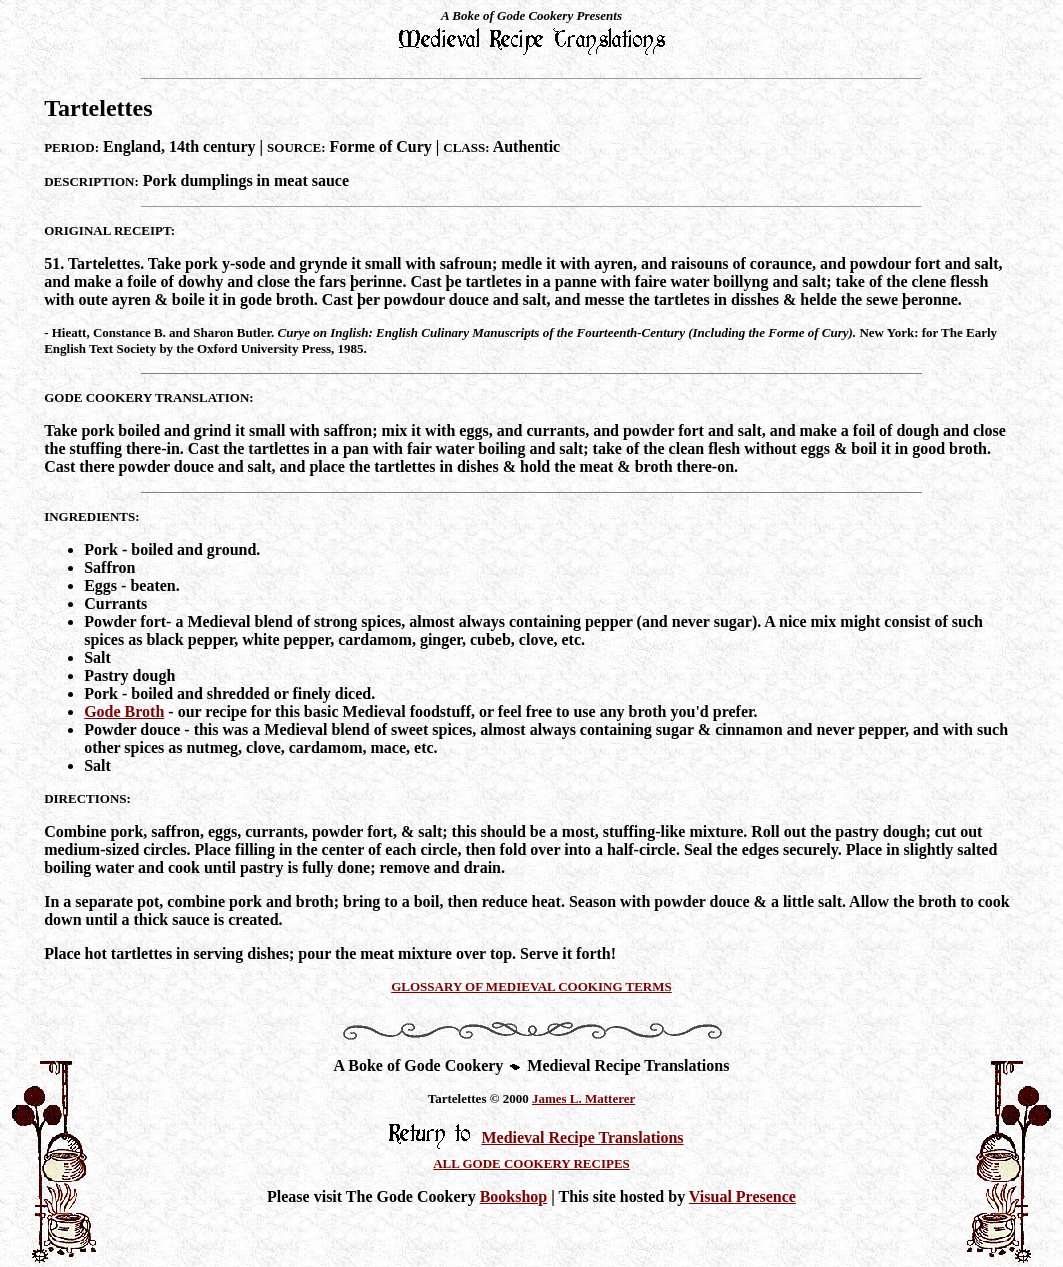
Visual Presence (742, 1196)
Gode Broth (124, 711)
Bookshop (514, 1196)
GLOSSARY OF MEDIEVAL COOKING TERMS (531, 986)
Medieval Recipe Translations (582, 1137)
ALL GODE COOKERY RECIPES (531, 1163)
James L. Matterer (583, 1098)
